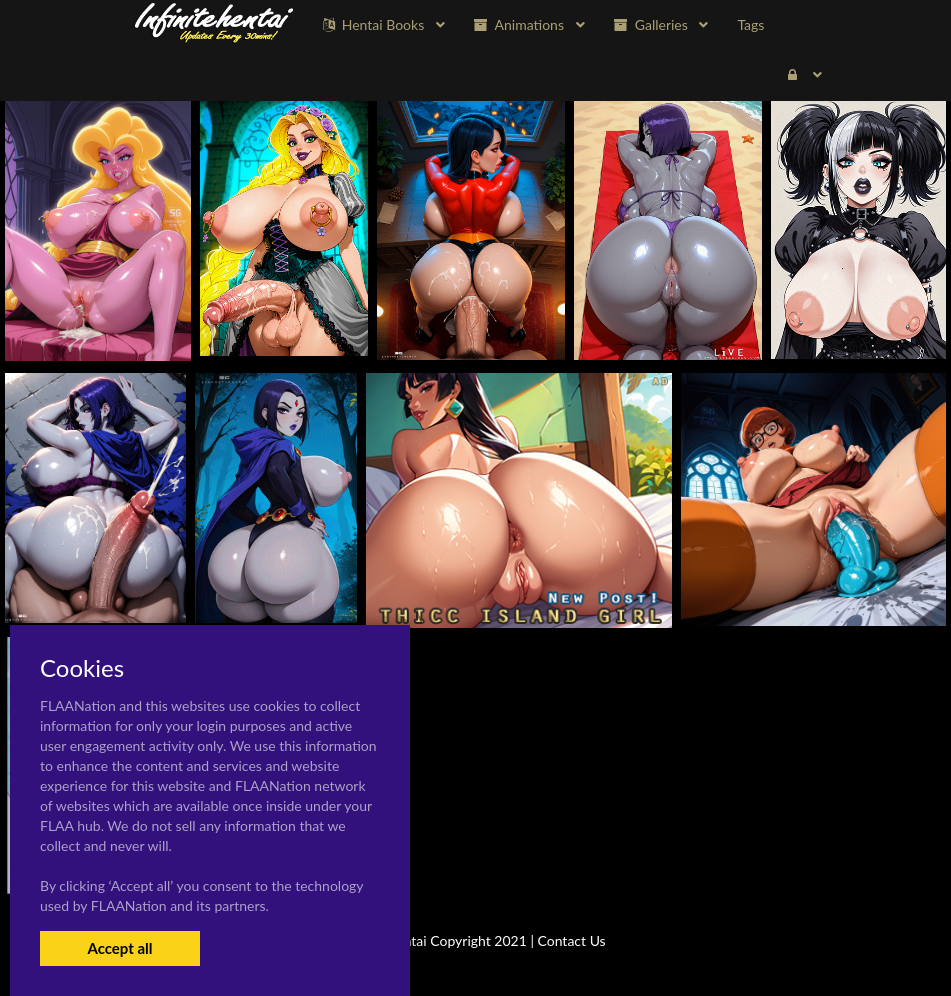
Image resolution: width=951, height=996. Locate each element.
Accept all (119, 948)
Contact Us (572, 940)
